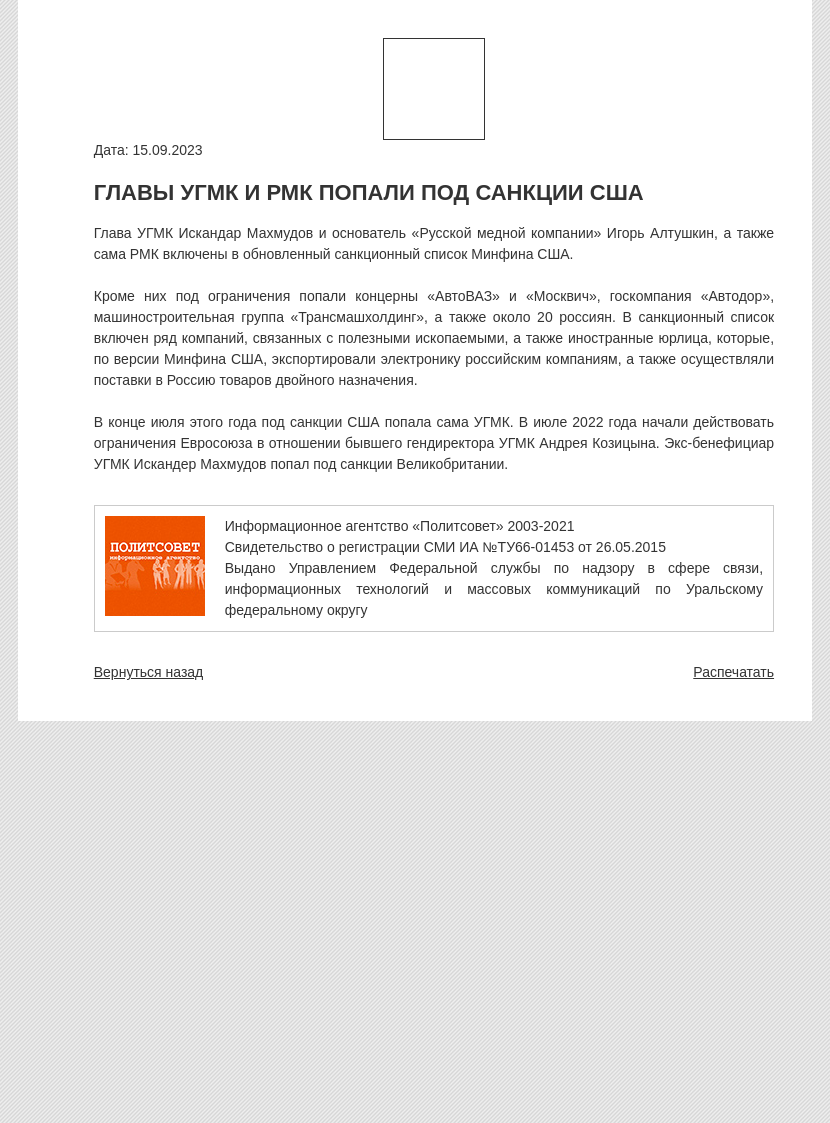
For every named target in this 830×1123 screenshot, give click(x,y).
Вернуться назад (149, 672)
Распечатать (733, 672)
